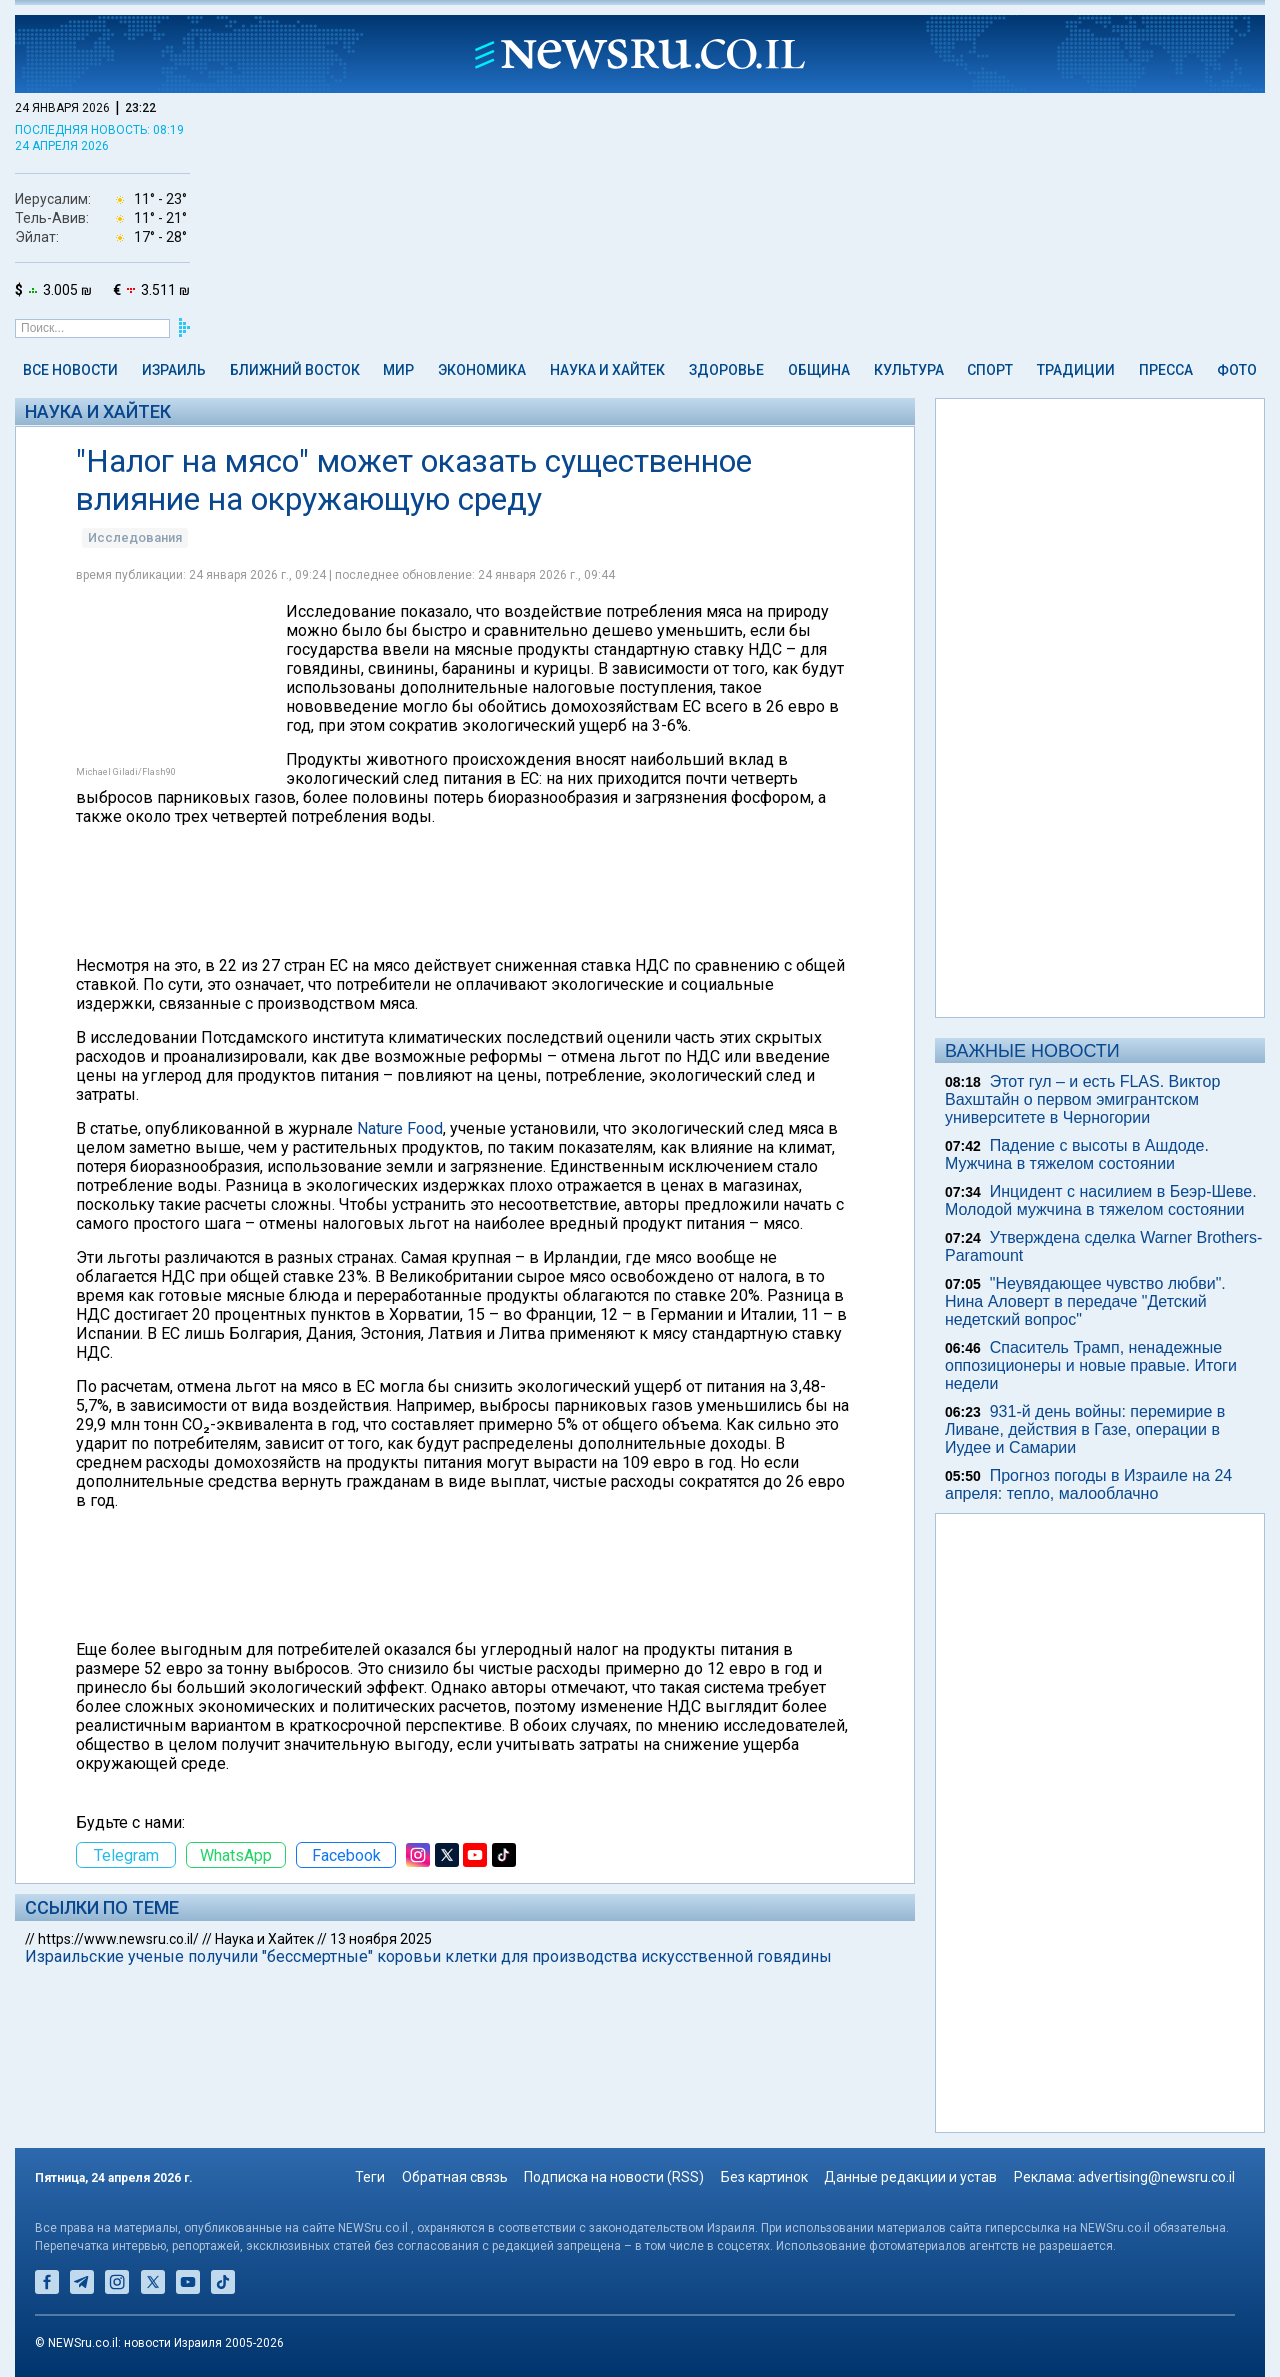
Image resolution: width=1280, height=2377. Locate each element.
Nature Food (400, 1128)
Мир (398, 370)
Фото (1237, 370)
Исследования (135, 537)
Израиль (174, 370)
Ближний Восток (295, 370)
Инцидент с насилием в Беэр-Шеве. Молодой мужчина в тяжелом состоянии (1101, 1200)
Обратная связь (455, 2177)
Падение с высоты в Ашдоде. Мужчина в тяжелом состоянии (1077, 1154)
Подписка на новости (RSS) (614, 2177)
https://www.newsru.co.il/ (118, 1939)
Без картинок (764, 2177)
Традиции (1076, 370)
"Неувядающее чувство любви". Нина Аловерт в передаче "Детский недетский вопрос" (1085, 1301)
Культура (909, 370)
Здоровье (726, 370)
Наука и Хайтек (607, 370)
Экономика (482, 370)
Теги (370, 2177)
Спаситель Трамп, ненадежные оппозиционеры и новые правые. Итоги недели (1091, 1365)
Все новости (70, 370)
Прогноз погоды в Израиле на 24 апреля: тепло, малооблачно (1088, 1484)
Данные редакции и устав (910, 2177)
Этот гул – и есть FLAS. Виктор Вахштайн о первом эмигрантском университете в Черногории (1082, 1099)
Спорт (990, 370)
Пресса (1166, 370)
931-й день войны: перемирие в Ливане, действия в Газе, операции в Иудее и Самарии (1085, 1429)
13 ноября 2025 (381, 1939)
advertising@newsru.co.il (1156, 2177)
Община (819, 370)
